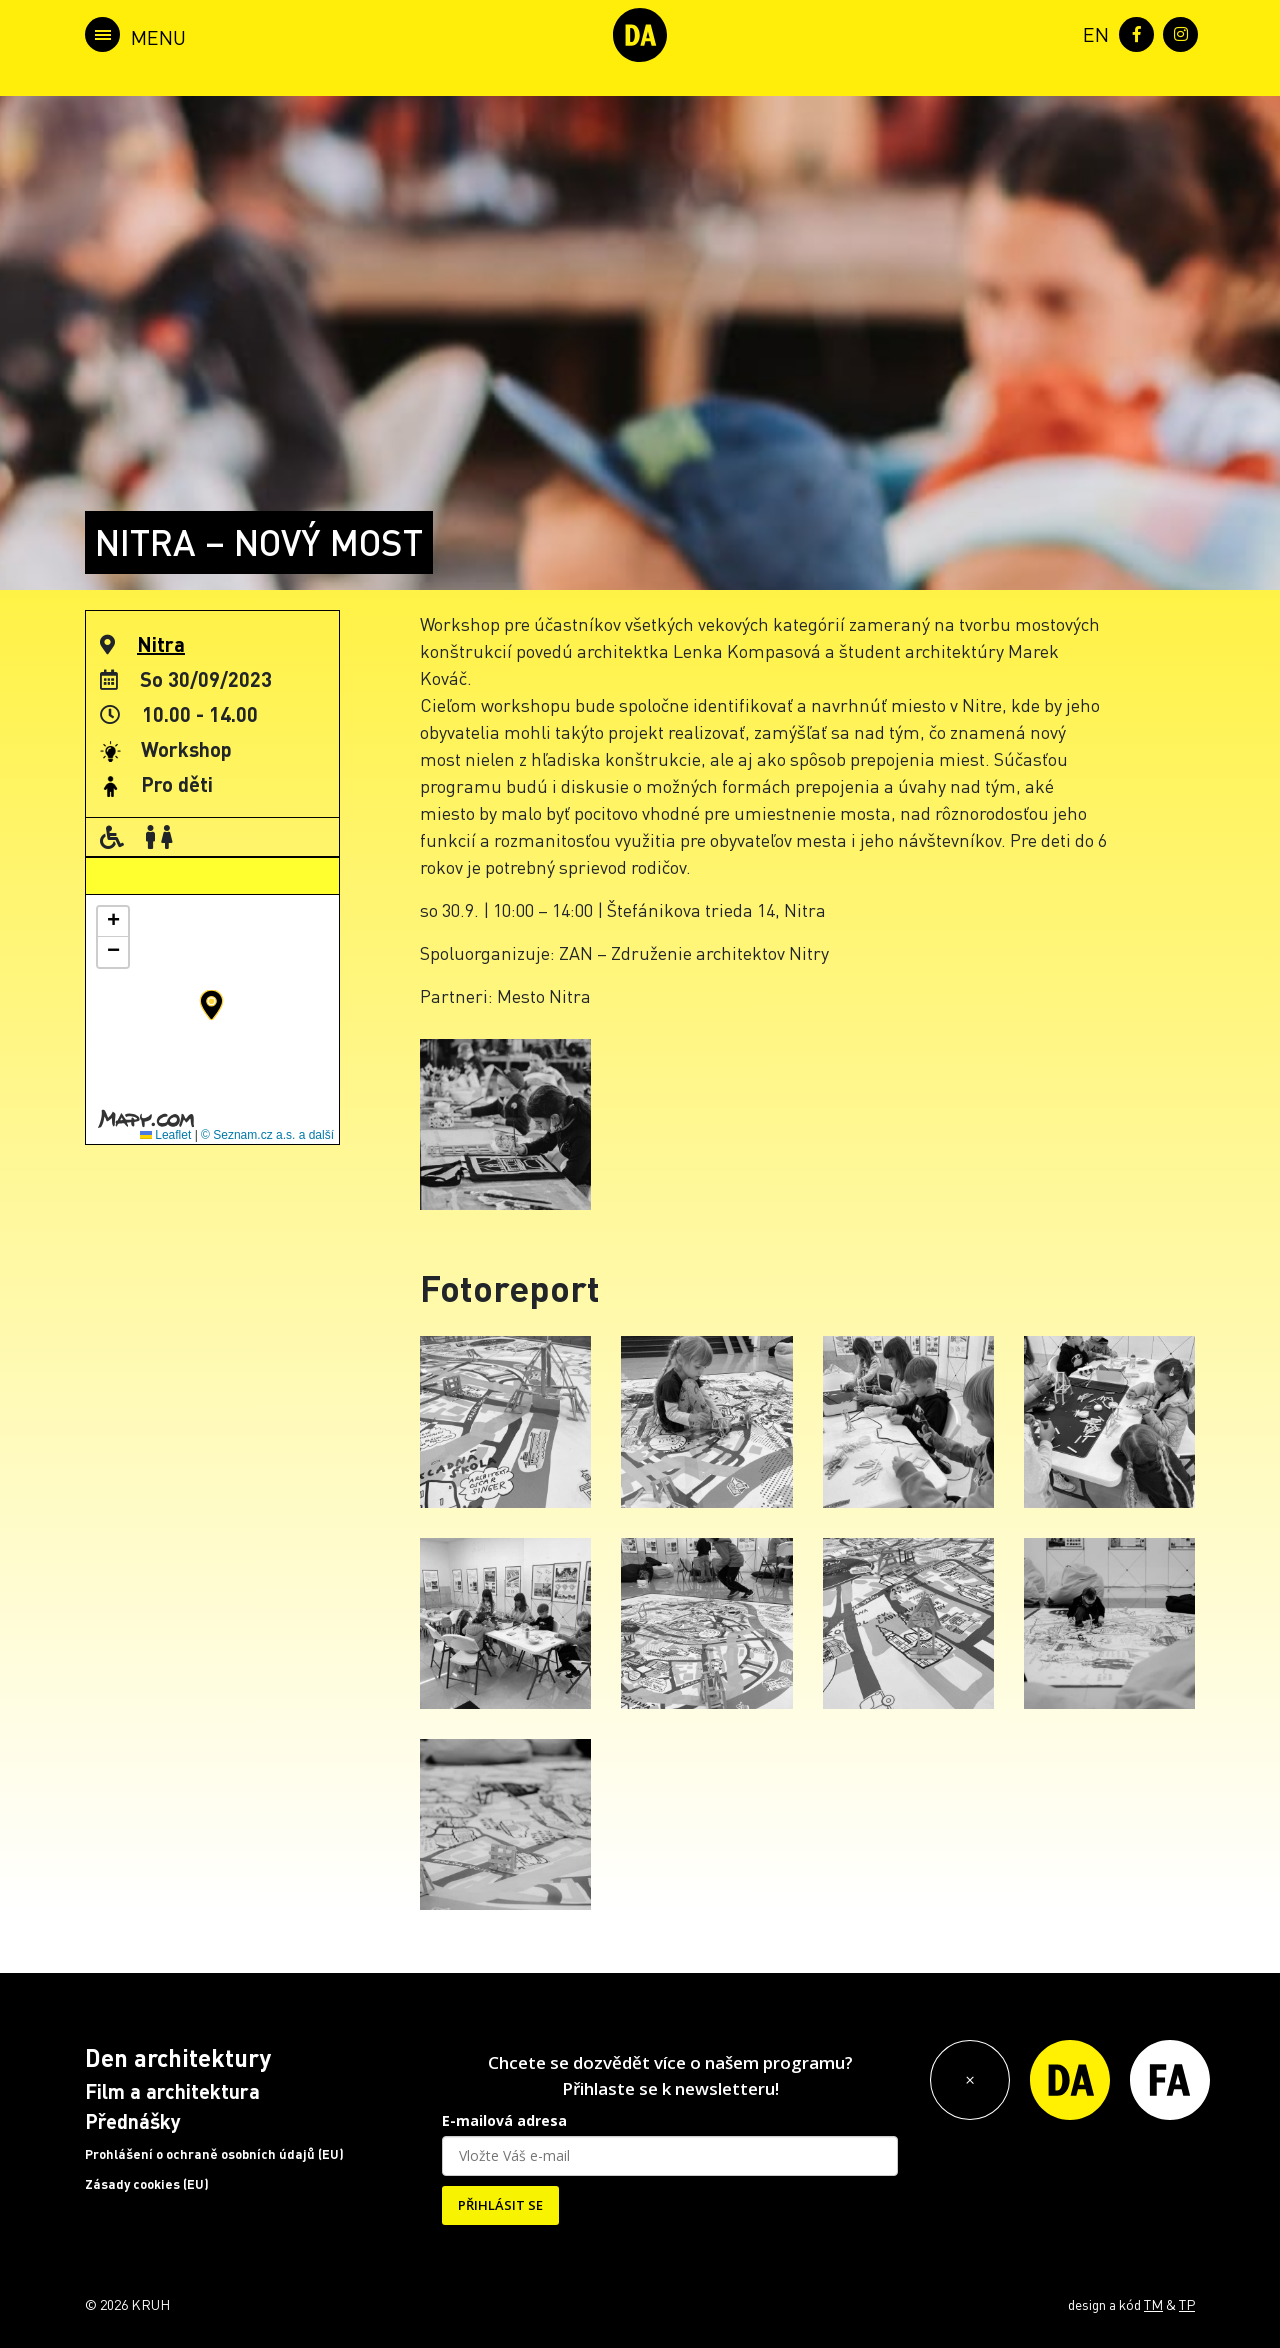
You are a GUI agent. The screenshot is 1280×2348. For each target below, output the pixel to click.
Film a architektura (172, 2091)
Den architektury (178, 2057)
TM (1153, 2304)
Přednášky (133, 2121)
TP (1187, 2304)
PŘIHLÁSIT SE (500, 2205)
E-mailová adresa (504, 2120)
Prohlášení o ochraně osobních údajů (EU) (214, 2154)
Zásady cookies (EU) (147, 2184)
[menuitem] (1092, 32)
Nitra (161, 644)
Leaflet (165, 1135)
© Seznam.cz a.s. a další (267, 1135)
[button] (211, 1005)
